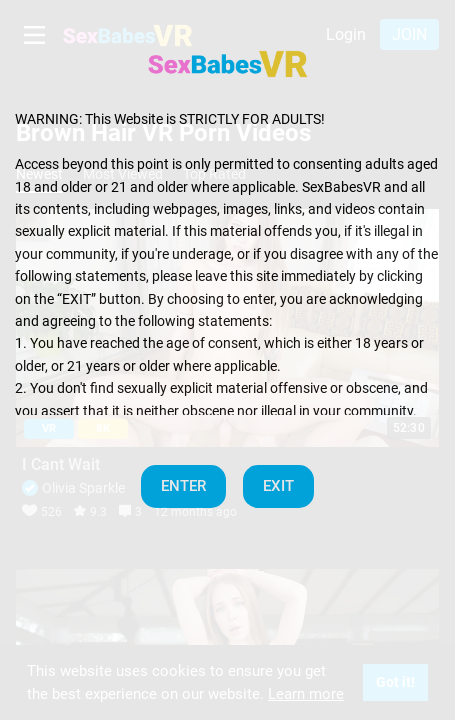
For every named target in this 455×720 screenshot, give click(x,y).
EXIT (278, 486)
